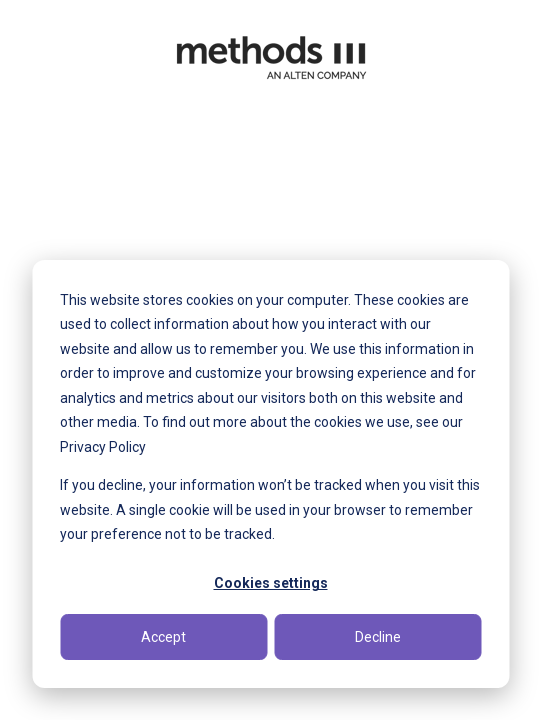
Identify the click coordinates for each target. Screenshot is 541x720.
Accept (163, 637)
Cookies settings (271, 583)
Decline (378, 637)
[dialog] (270, 474)
